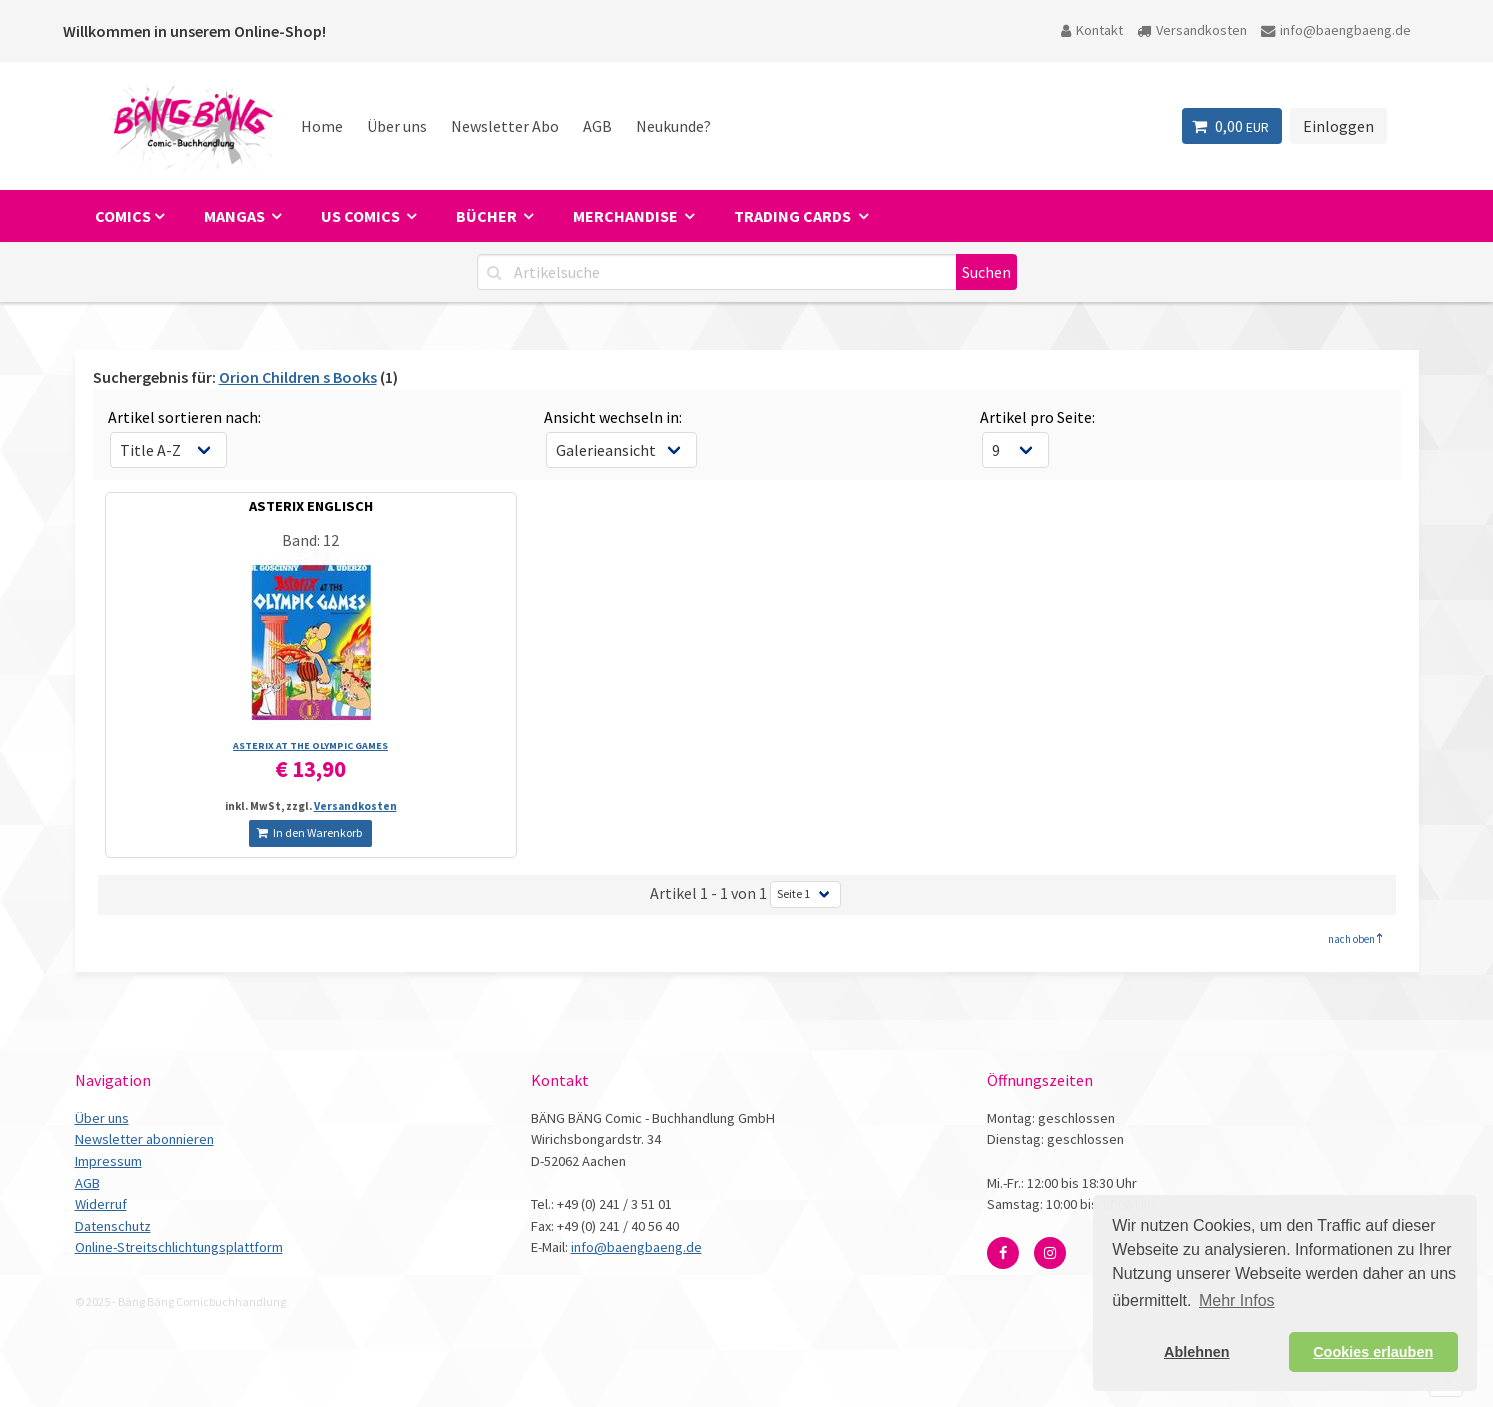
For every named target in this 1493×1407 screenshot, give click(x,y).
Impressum (108, 1161)
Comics (123, 216)
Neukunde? (673, 126)
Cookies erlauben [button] (1373, 1352)
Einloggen (1338, 126)
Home (322, 126)
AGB (597, 126)
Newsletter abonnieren (144, 1139)
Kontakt (1092, 30)
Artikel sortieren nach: (184, 417)
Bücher (488, 216)
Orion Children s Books (298, 377)
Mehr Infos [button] (1237, 1300)
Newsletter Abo (505, 126)
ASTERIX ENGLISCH (311, 506)
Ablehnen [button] (1197, 1352)
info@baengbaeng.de (1336, 30)
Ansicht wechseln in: (613, 417)
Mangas (236, 216)
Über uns (397, 126)
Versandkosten (1192, 30)
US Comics (362, 216)
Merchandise (627, 216)
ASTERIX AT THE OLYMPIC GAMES (310, 745)
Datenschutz (113, 1226)
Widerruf (101, 1204)
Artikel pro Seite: (1037, 417)
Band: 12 (310, 540)
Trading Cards (794, 216)
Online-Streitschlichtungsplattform (179, 1247)
